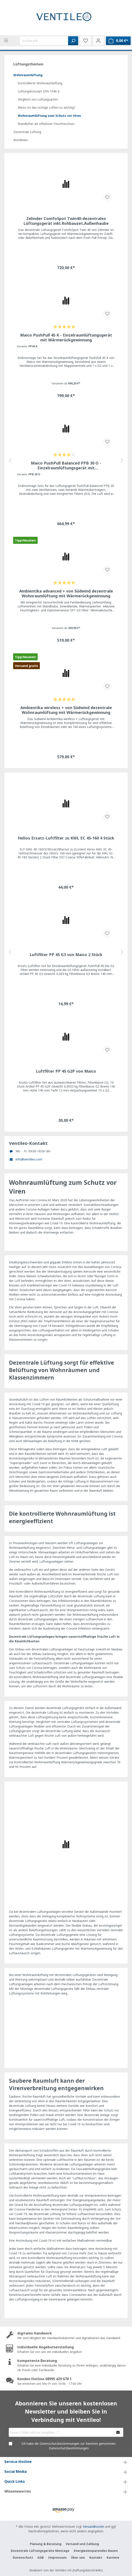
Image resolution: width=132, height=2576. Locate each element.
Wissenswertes (17, 2491)
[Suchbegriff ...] (44, 40)
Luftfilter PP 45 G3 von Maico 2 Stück (66, 954)
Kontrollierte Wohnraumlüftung (40, 83)
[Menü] (6, 40)
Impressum (57, 2557)
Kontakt (95, 2557)
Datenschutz (23, 2557)
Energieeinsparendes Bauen (96, 2551)
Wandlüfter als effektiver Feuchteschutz (46, 124)
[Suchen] (73, 40)
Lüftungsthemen (28, 64)
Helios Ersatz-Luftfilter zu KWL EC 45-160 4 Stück (66, 838)
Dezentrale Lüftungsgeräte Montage (40, 2551)
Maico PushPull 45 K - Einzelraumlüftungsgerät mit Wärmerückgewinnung (66, 337)
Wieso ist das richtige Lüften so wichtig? (46, 107)
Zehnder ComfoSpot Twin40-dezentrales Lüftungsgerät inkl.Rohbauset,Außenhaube (66, 221)
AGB (40, 2557)
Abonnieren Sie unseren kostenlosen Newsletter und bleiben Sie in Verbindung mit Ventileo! (66, 2411)
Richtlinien (20, 140)
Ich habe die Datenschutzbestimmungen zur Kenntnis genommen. (68, 2445)
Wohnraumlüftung (27, 75)
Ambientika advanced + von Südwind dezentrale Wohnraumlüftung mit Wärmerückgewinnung (66, 593)
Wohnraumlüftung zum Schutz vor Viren (49, 115)
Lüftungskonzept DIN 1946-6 (39, 91)
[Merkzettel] (86, 40)
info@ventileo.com (29, 1159)
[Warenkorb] (118, 40)
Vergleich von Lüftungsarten (38, 99)
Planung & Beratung (45, 2544)
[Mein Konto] (98, 40)
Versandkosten (93, 2526)
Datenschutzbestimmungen (69, 2448)
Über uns (78, 2557)
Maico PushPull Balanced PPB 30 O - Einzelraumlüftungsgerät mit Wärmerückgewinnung (66, 465)
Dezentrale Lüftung (27, 132)
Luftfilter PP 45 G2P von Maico (66, 1071)
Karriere (113, 2557)
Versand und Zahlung (82, 2544)
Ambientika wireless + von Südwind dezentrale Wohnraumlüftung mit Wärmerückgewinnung (66, 710)
